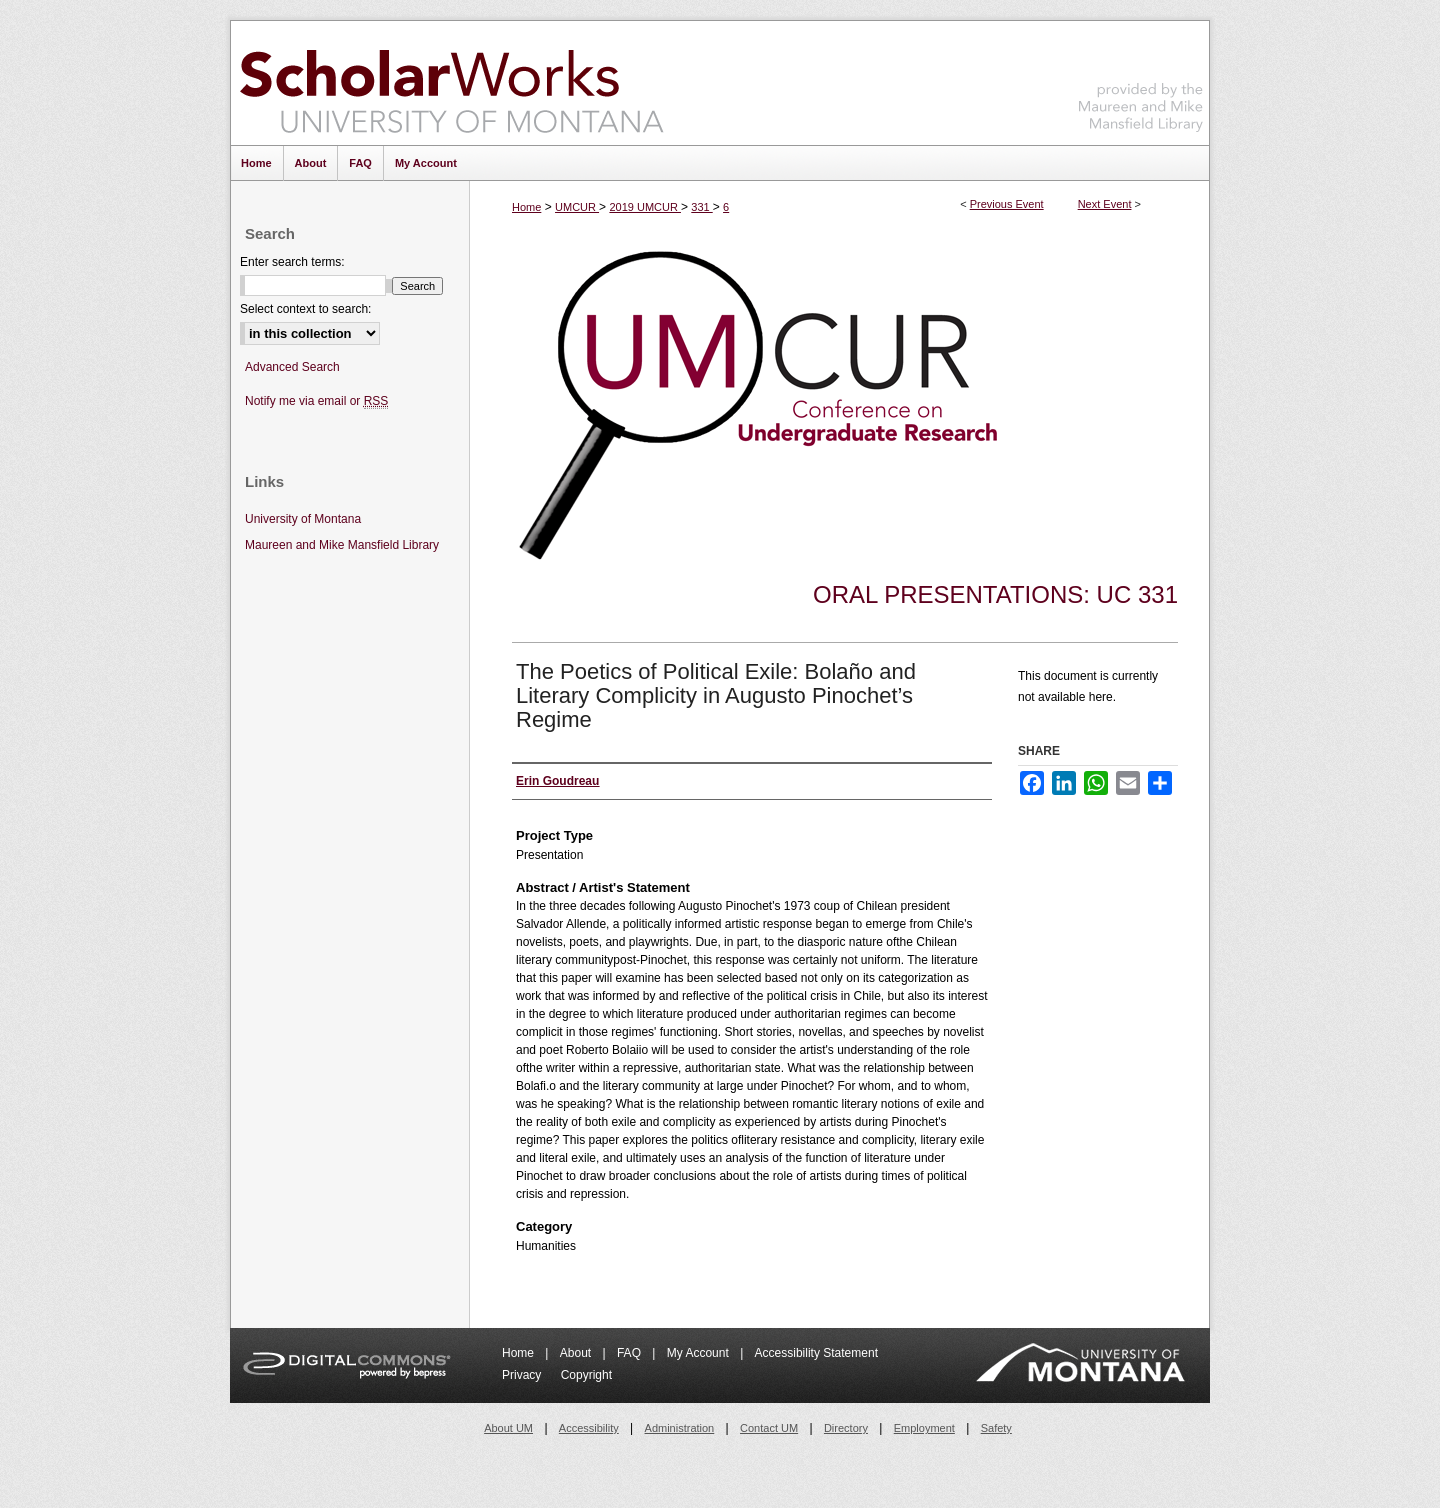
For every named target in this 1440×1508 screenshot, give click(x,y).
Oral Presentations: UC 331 (995, 594)
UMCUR (577, 207)
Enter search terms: (292, 262)
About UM (508, 1428)
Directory (846, 1428)
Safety (996, 1428)
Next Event (1105, 204)
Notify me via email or (316, 401)
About (577, 1353)
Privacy (523, 1375)
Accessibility (589, 1428)
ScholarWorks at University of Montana (451, 83)
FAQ (630, 1353)
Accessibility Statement (816, 1353)
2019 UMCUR (645, 207)
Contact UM (769, 1428)
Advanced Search (292, 367)
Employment (924, 1428)
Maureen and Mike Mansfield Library (1141, 79)
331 (701, 207)
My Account (699, 1353)
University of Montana (303, 519)
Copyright (586, 1375)
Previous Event (1007, 204)
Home (526, 207)
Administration (680, 1428)
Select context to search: (305, 309)
